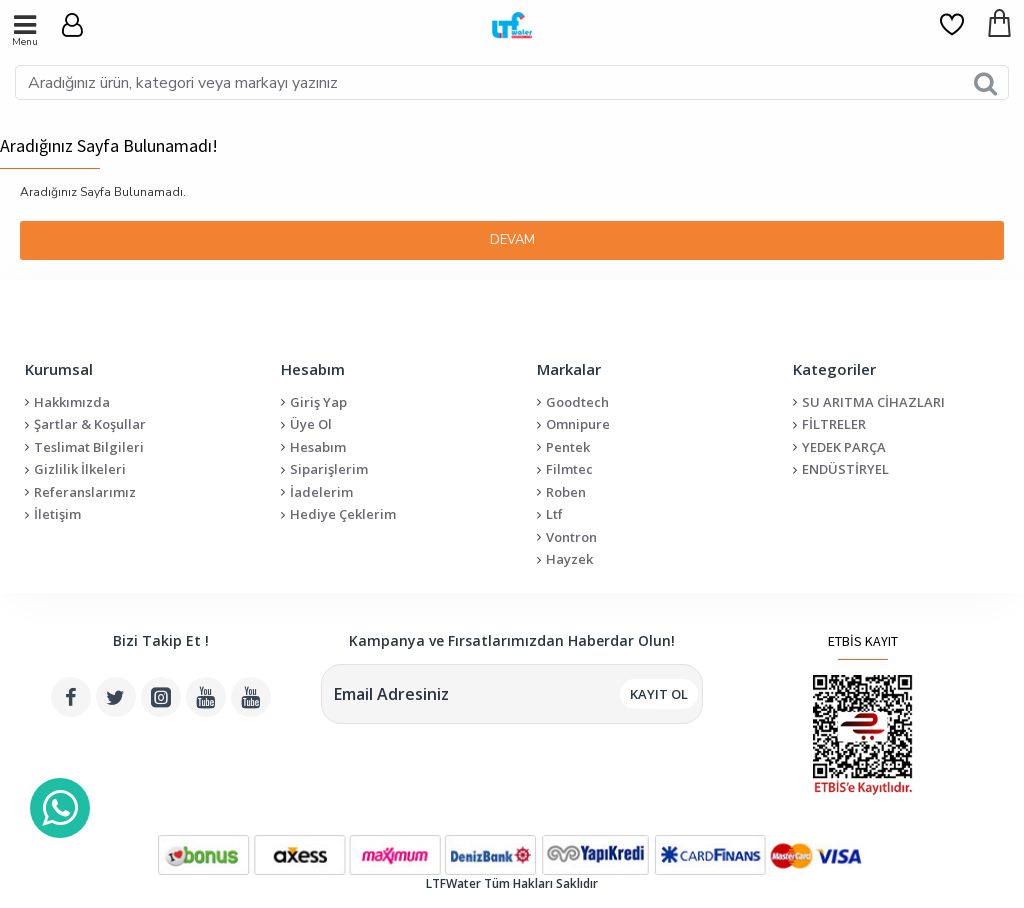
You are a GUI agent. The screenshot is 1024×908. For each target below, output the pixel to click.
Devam (512, 240)
